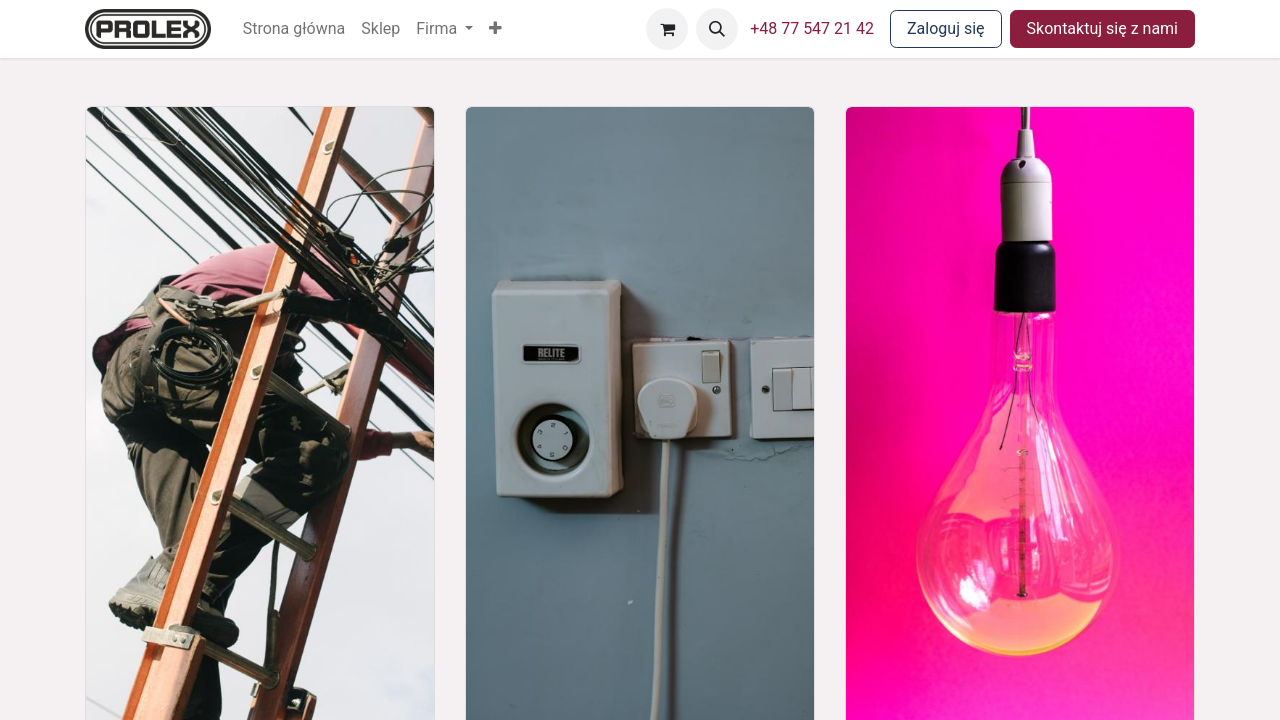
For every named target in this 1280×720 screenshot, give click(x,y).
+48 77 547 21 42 (812, 28)
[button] (495, 29)
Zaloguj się (946, 28)
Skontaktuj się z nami (1102, 28)
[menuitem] (294, 29)
